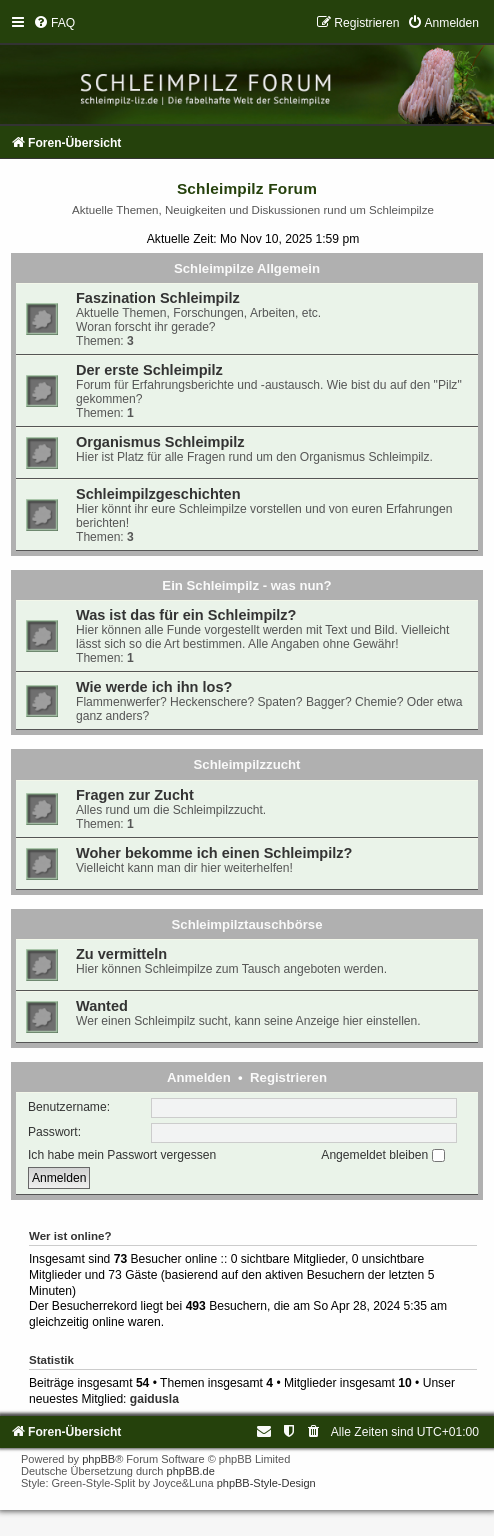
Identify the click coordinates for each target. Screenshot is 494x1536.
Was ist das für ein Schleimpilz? (186, 615)
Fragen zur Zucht (135, 795)
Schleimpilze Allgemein (247, 268)
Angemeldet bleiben (382, 1155)
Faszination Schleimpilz (158, 298)
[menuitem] (54, 23)
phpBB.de (191, 1471)
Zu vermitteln (121, 954)
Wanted (102, 1006)
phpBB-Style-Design (266, 1483)
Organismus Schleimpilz (160, 442)
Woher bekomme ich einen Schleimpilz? (214, 853)
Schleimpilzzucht (247, 764)
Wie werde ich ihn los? (154, 687)
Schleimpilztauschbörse (247, 924)
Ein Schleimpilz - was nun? (246, 585)
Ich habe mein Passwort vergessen (122, 1155)
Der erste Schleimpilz (149, 370)
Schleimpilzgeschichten (158, 494)
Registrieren (288, 1077)
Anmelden (199, 1077)
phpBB (98, 1459)
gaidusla (154, 1399)
